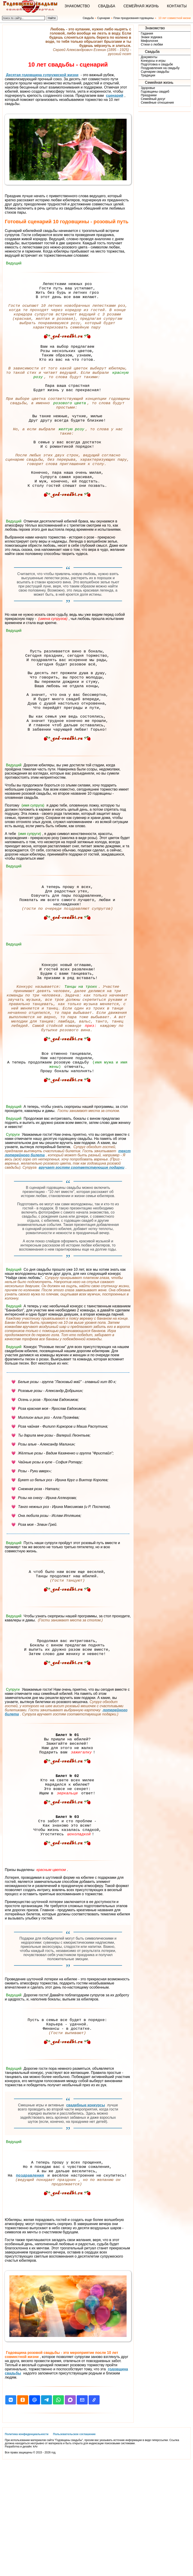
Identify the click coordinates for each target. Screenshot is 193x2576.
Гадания (147, 33)
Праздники (149, 95)
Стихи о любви (152, 44)
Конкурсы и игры (153, 60)
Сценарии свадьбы (155, 71)
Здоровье (148, 88)
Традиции (148, 75)
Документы (149, 57)
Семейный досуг (153, 99)
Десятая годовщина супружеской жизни (42, 75)
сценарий (114, 95)
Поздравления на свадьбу (160, 68)
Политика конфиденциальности (27, 2548)
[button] (10, 2514)
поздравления (30, 2287)
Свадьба (106, 6)
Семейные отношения (157, 102)
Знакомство (77, 6)
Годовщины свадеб (155, 91)
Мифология (149, 41)
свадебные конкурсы (85, 2214)
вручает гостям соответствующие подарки (81, 1251)
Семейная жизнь (141, 6)
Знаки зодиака (151, 37)
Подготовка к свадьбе (157, 64)
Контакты (177, 6)
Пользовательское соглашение (74, 2548)
